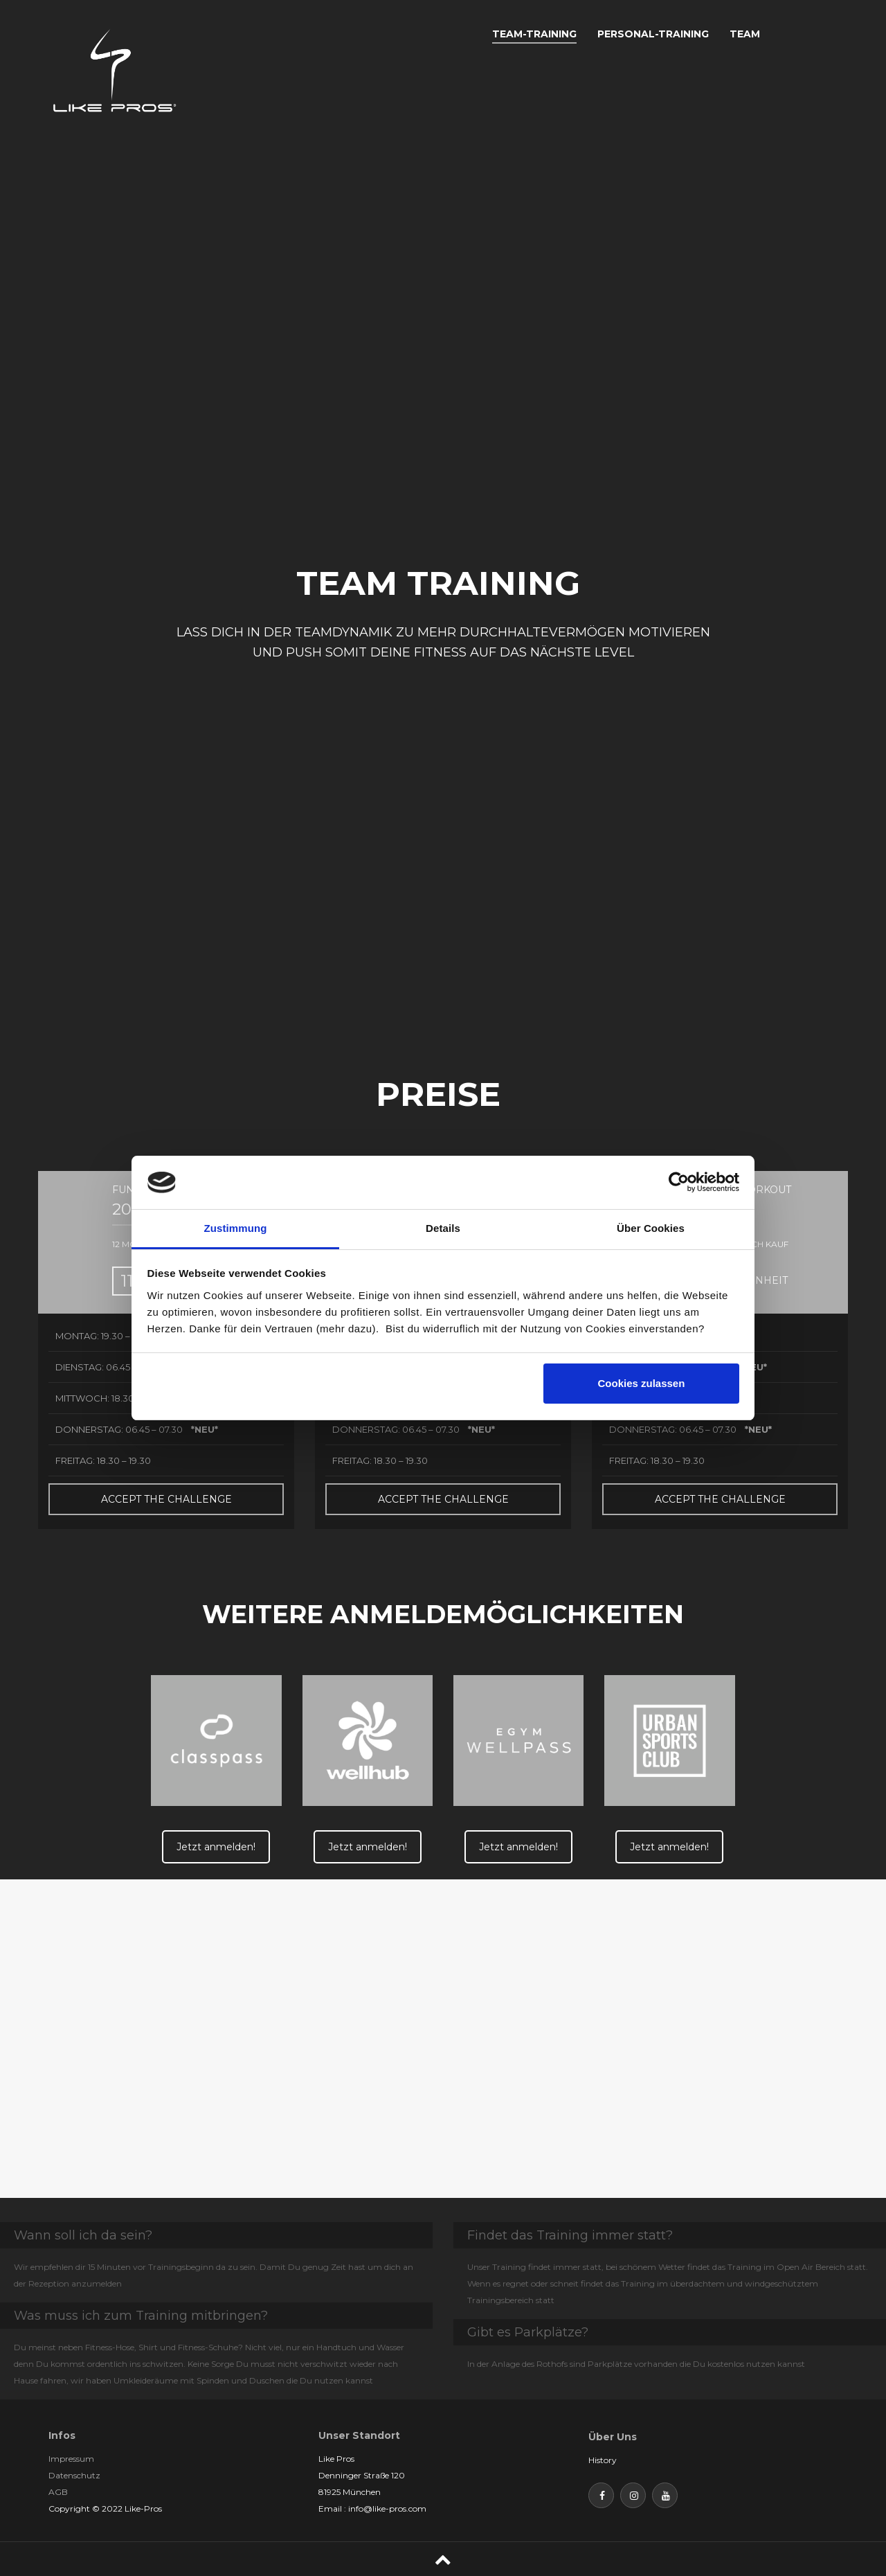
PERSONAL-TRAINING (653, 34)
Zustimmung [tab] (235, 1228)
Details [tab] (443, 1228)
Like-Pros (143, 2508)
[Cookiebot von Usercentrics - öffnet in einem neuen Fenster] (678, 1182)
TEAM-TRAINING (534, 34)
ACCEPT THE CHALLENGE (166, 1499)
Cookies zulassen (641, 1383)
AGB (58, 2492)
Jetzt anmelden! (216, 1847)
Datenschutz (74, 2475)
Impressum (71, 2458)
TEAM (745, 34)
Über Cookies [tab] (651, 1228)
